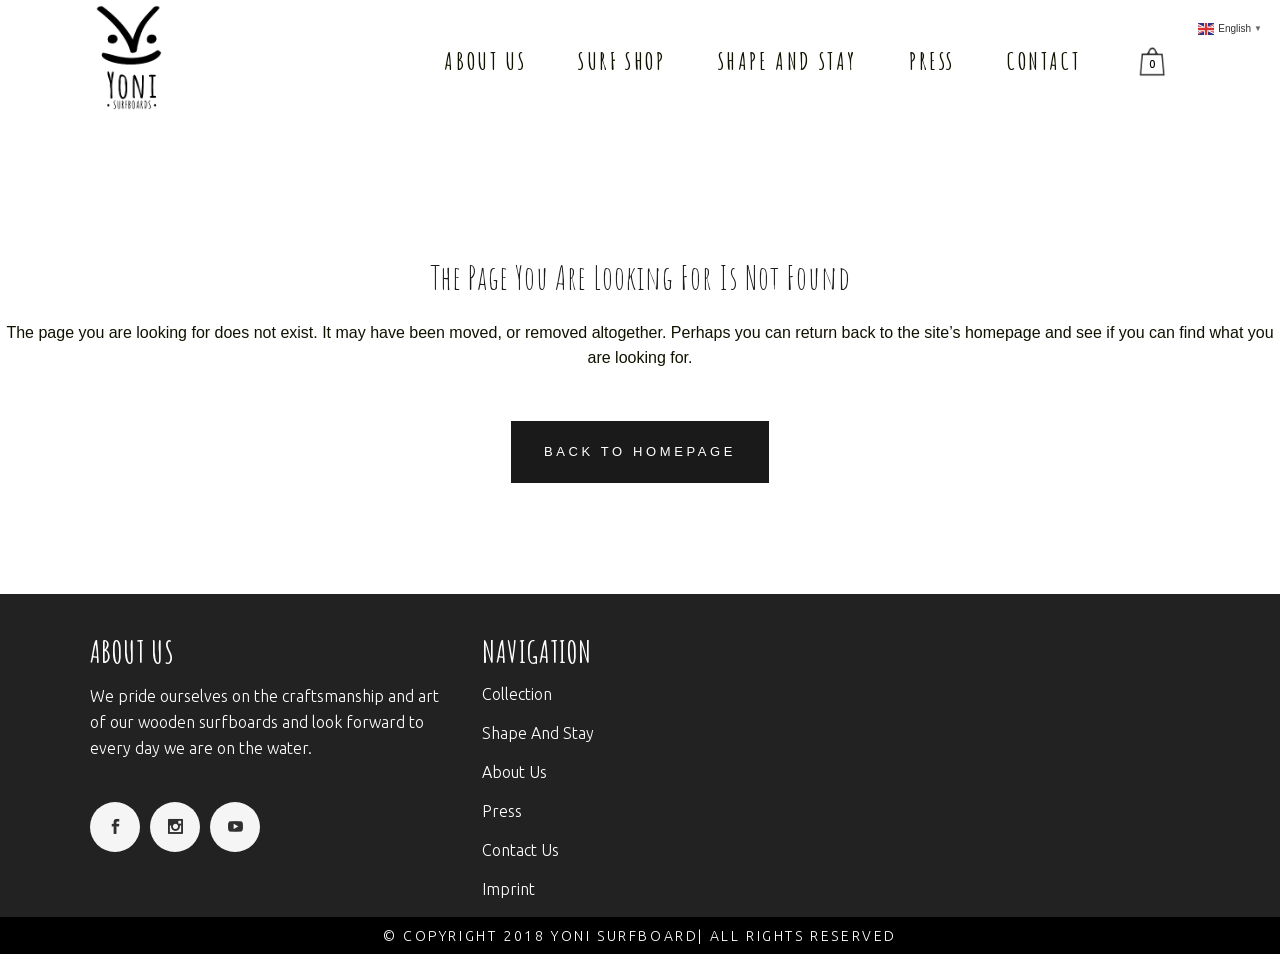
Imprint (508, 889)
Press (502, 811)
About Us (514, 772)
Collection (517, 694)
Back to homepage (640, 451)
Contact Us (520, 850)
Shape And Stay (538, 733)
